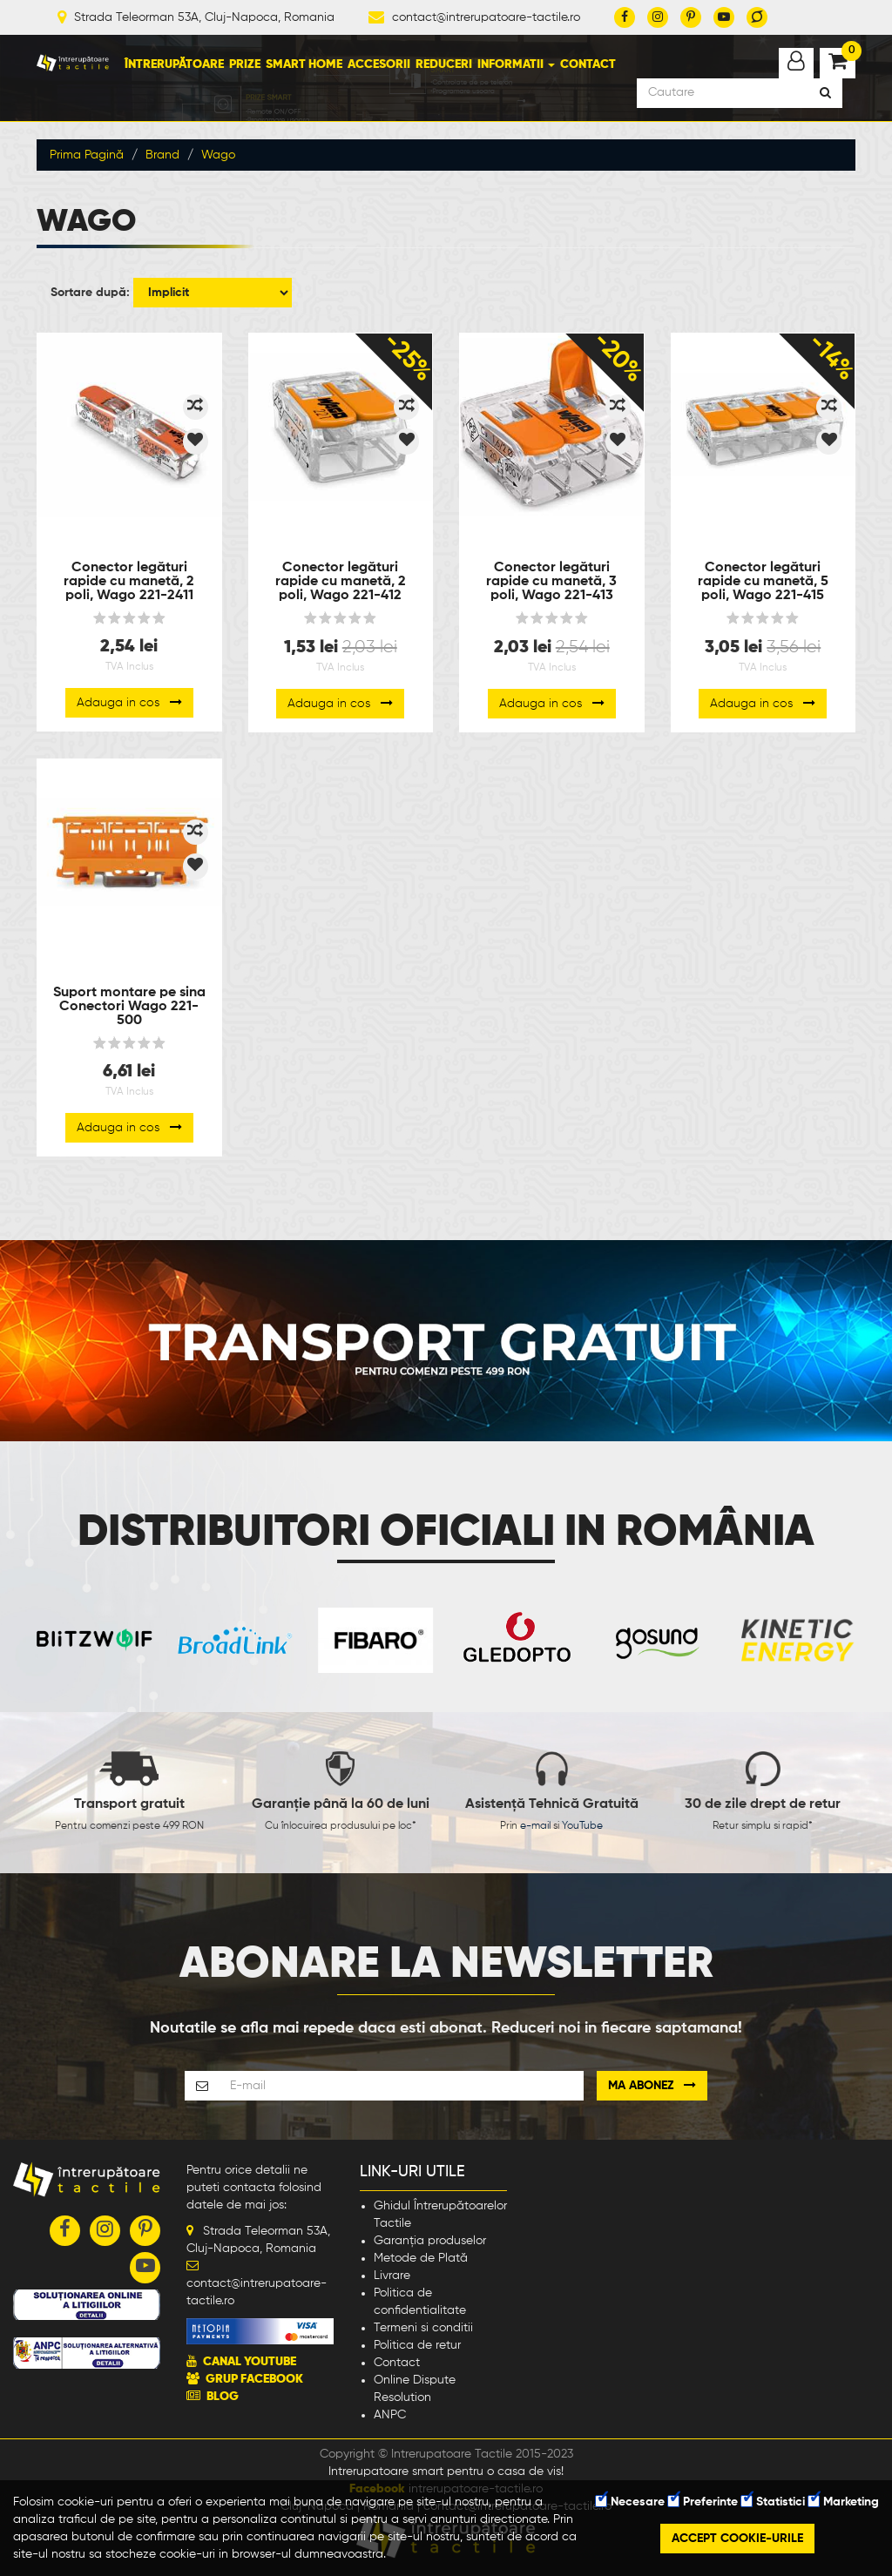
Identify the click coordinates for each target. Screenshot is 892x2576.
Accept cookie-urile (737, 2538)
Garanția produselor (430, 2241)
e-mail (535, 1826)
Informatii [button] (516, 64)
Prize (244, 64)
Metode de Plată (421, 2258)
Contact (588, 64)
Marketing (843, 2502)
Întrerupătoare (174, 64)
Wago (218, 155)
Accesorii (379, 64)
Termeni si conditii (423, 2328)
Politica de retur (417, 2345)
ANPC (390, 2415)
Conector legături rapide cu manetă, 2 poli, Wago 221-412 (340, 582)
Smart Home (304, 64)
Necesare (630, 2502)
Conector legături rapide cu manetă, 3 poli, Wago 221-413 (551, 582)
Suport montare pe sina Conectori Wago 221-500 (129, 1007)
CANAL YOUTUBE (249, 2362)
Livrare (392, 2275)
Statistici (773, 2502)
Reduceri (444, 64)
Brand (162, 155)
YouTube (582, 1826)
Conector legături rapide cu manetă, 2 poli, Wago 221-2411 (129, 582)
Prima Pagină (87, 155)
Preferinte (703, 2502)
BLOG (222, 2397)
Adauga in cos (129, 702)
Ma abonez (652, 2085)
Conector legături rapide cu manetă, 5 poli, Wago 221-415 (763, 582)
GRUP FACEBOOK (254, 2379)
